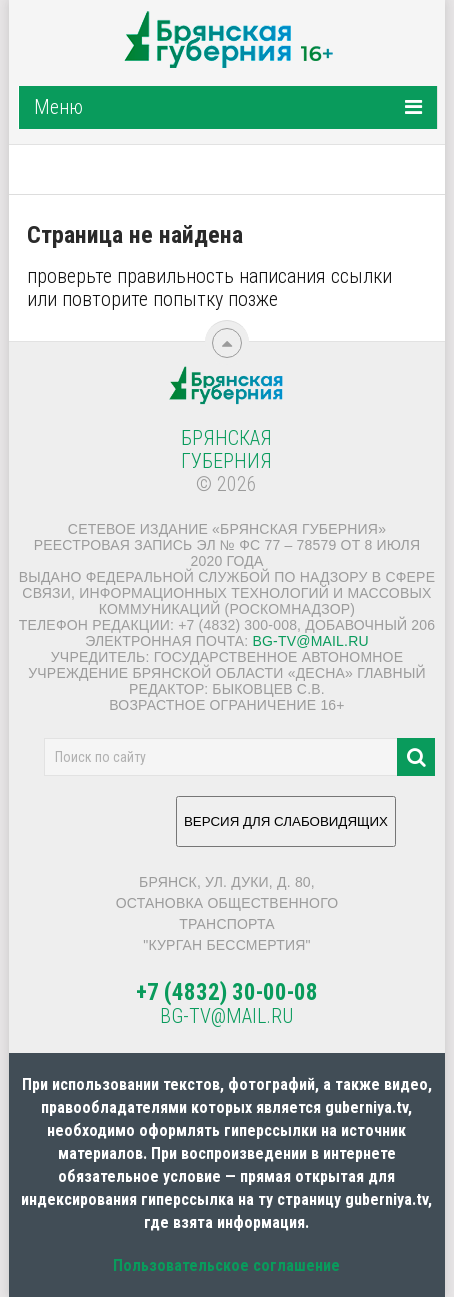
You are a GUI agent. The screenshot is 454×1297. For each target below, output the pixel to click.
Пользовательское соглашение (226, 1265)
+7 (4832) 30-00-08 (227, 992)
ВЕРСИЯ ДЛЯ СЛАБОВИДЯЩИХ (286, 829)
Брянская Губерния (226, 449)
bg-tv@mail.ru (310, 641)
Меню (58, 107)
